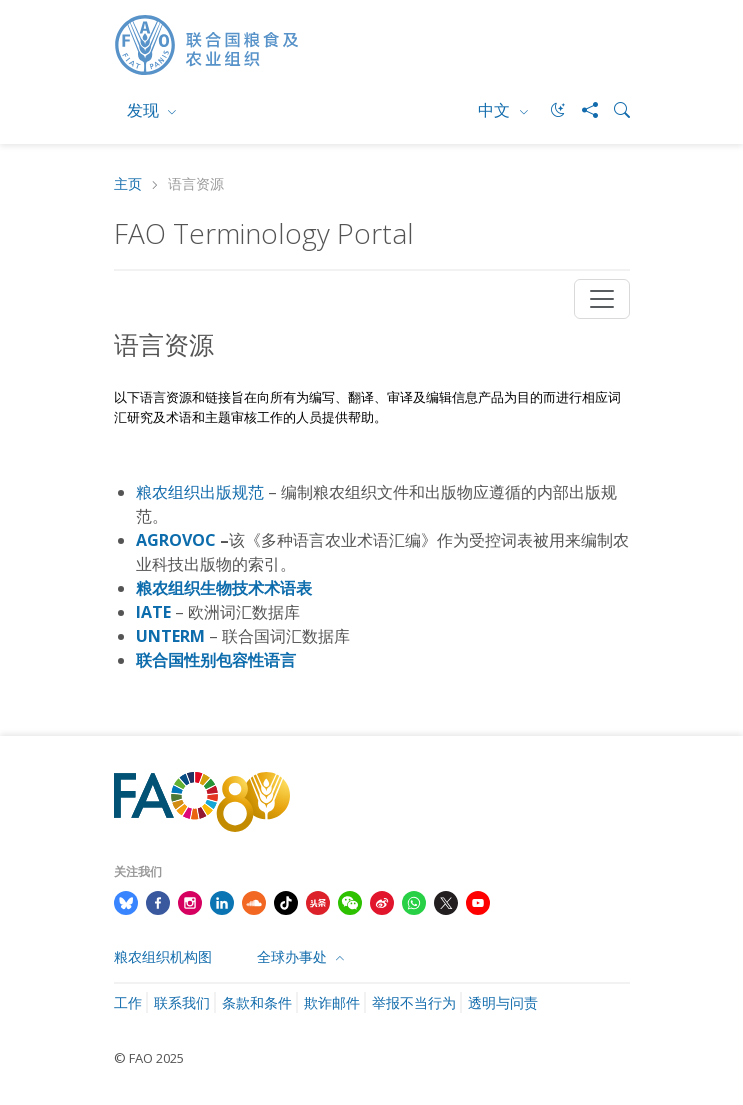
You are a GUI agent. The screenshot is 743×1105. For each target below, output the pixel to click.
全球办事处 (294, 956)
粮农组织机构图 (163, 956)
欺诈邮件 (332, 1002)
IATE (153, 612)
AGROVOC (176, 540)
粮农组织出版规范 (200, 492)
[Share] (582, 110)
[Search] (614, 110)
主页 (128, 184)
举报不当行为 (414, 1002)
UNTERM (170, 636)
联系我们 (182, 1002)
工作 (128, 1002)
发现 (145, 110)
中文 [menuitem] (496, 110)
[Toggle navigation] (602, 299)
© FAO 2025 (149, 1058)
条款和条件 (257, 1002)
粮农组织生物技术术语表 (224, 588)
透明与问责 (503, 1002)
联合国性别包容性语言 (216, 660)
